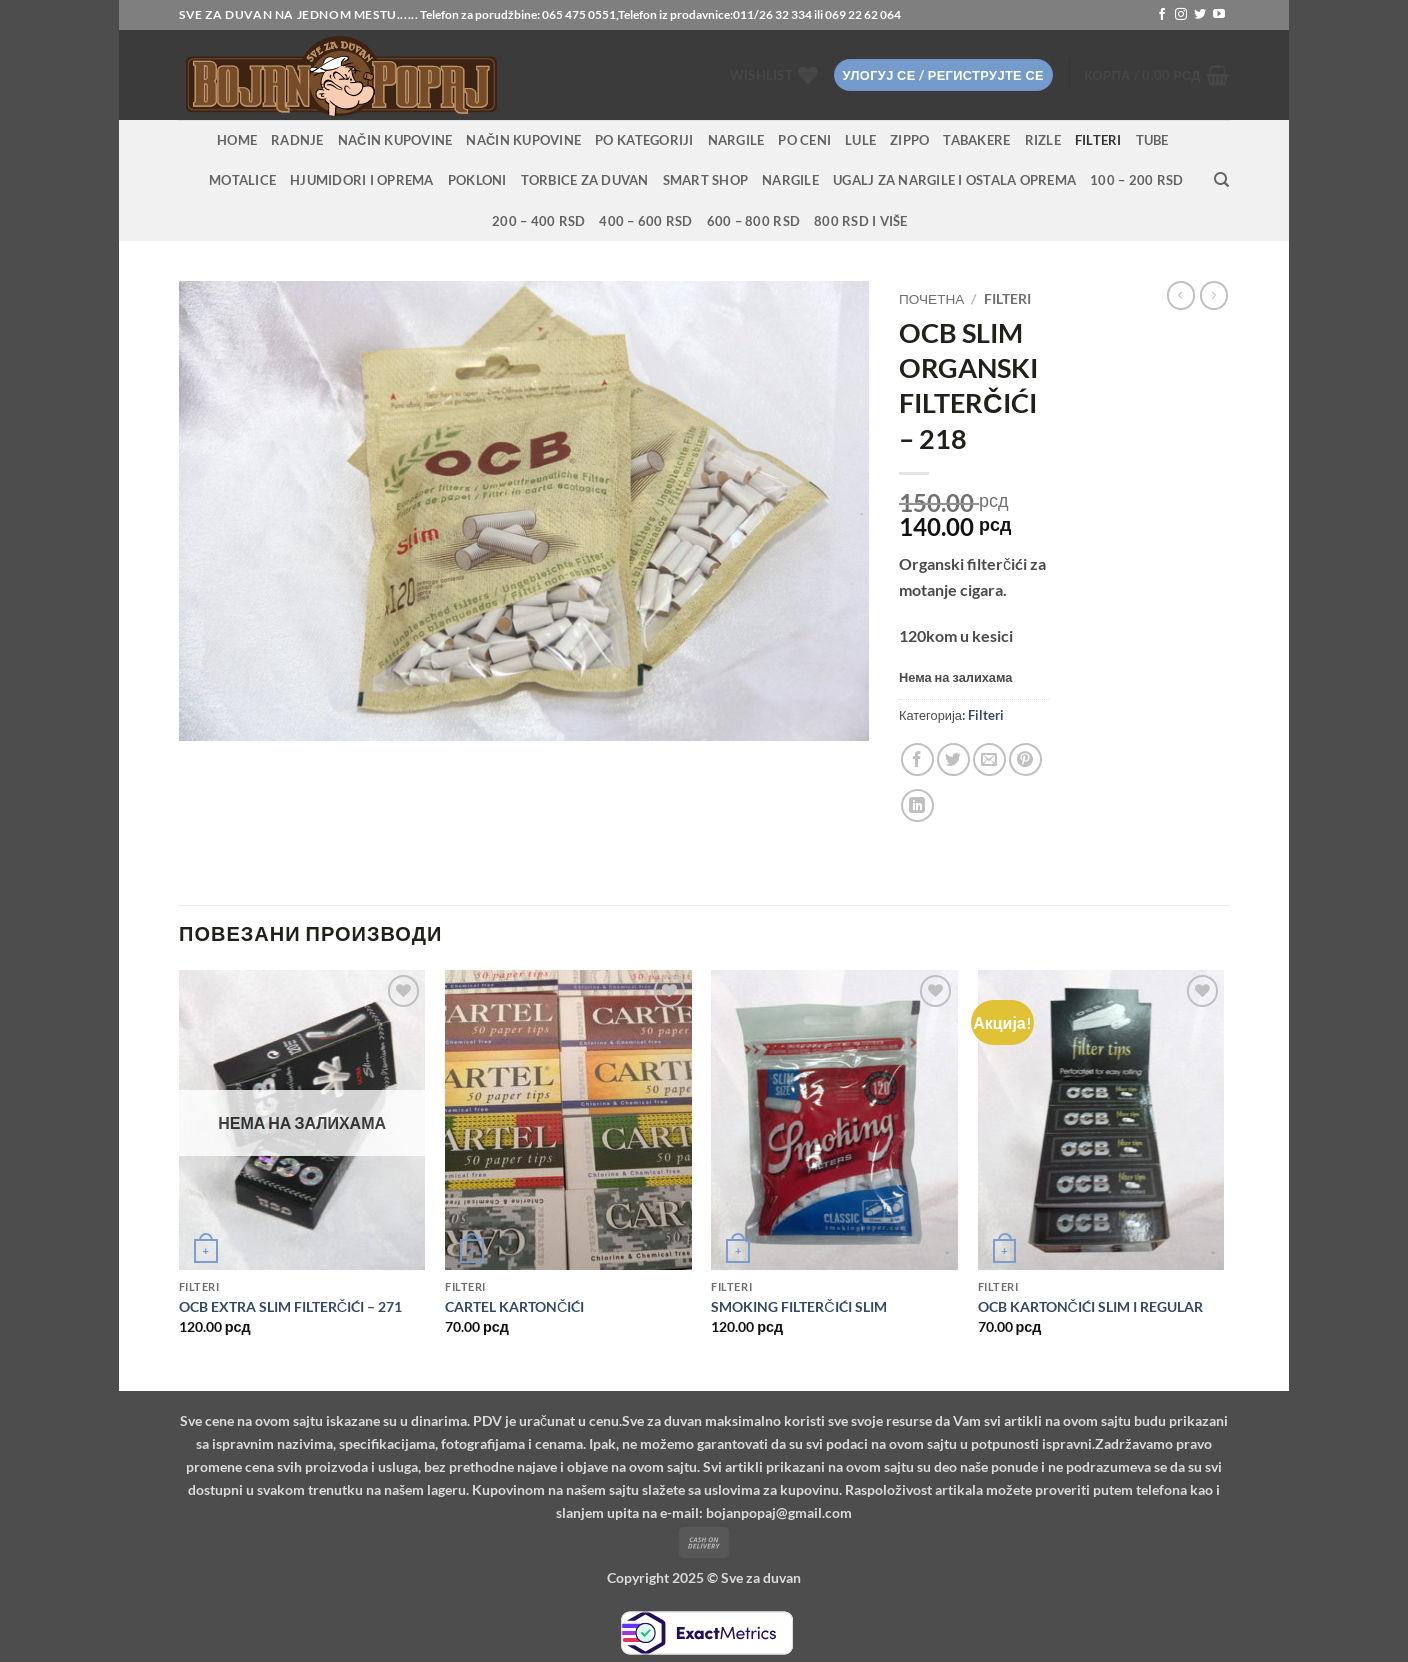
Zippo (909, 140)
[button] (943, 75)
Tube (1152, 140)
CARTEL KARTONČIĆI (514, 1306)
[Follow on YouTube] (1219, 15)
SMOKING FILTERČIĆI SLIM (798, 1306)
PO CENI (804, 140)
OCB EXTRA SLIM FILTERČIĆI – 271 (290, 1306)
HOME (237, 140)
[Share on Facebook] (917, 759)
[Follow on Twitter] (1200, 15)
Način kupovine (395, 140)
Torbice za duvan (585, 180)
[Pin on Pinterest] (1025, 759)
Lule (860, 140)
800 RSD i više (861, 221)
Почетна (931, 299)
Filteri (1098, 140)
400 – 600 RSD (645, 221)
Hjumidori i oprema (362, 180)
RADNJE (297, 140)
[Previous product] (1214, 295)
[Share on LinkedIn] (917, 805)
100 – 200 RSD (1136, 180)
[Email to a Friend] (989, 759)
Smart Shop (706, 180)
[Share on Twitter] (953, 759)
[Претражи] (1221, 180)
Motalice (242, 180)
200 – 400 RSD (538, 221)
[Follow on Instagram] (1181, 15)
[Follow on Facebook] (1162, 15)
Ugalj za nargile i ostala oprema (954, 180)
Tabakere (976, 140)
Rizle (1043, 140)
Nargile (790, 180)
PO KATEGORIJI (644, 140)
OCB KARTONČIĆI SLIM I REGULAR (1090, 1306)
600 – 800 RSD (753, 221)
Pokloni (477, 180)
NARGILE (736, 140)
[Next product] (1181, 295)
